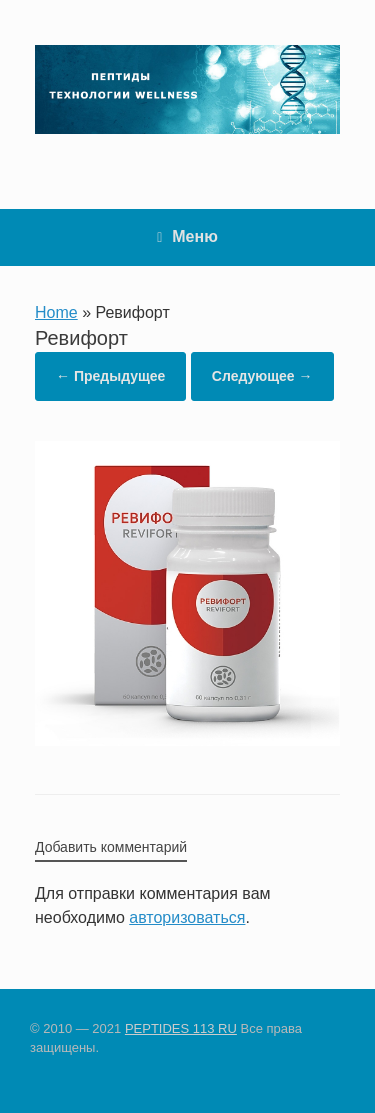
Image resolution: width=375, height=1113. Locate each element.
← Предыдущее (110, 376)
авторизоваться (187, 917)
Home (56, 312)
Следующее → (262, 376)
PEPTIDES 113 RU (181, 1028)
